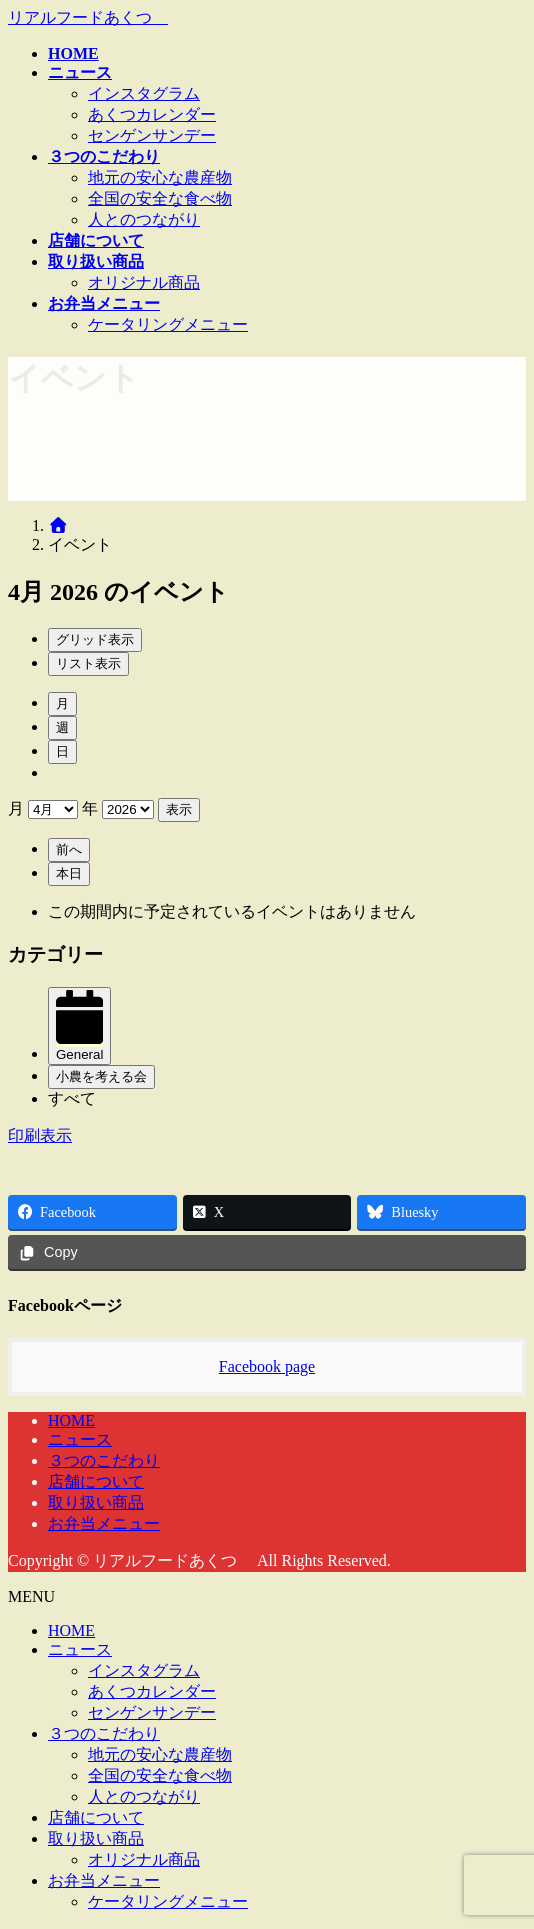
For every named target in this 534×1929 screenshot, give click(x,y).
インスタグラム (144, 93)
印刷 (40, 1135)
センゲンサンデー (152, 135)
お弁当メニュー (104, 1523)
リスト (88, 663)
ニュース (80, 1439)
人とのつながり (144, 219)
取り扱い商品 (96, 1502)
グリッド (95, 639)
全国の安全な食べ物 (160, 198)
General (79, 1047)
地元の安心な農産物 (160, 177)
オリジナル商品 (144, 282)
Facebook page (267, 1366)
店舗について (96, 1481)
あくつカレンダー (152, 114)
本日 (69, 873)
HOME (71, 1420)
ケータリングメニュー (168, 324)
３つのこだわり (104, 1460)
